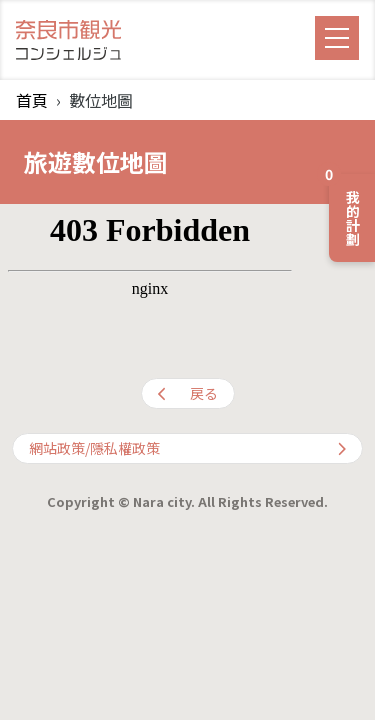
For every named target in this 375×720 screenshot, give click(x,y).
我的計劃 (346, 210)
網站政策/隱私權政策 (187, 448)
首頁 (32, 100)
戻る (188, 393)
